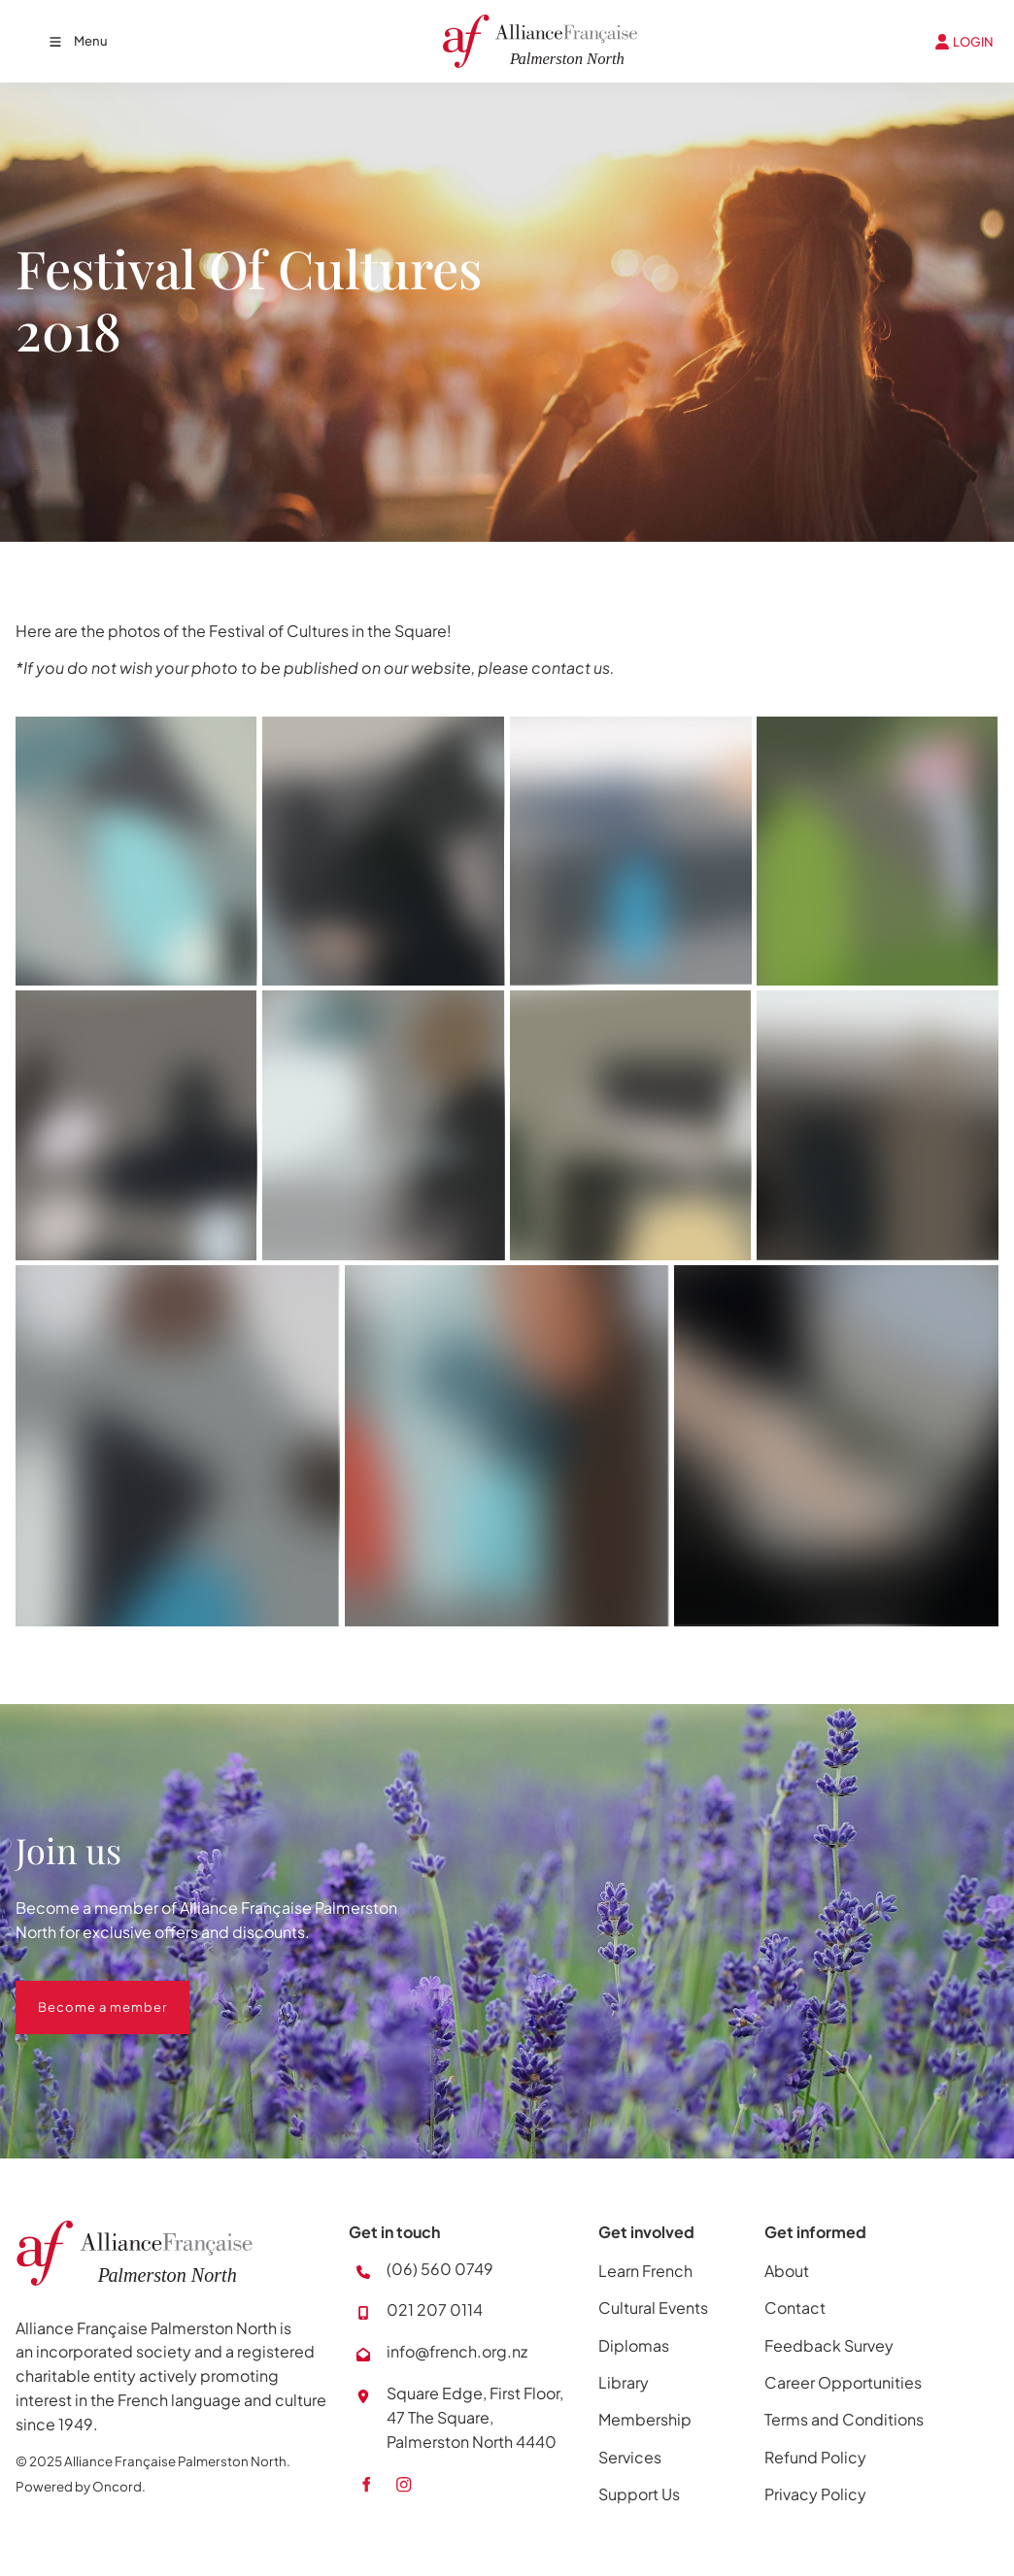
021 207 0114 (435, 2309)
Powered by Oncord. (81, 2486)
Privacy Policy (815, 2494)
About (786, 2270)
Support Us (639, 2494)
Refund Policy (815, 2457)
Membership (645, 2419)
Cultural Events (653, 2307)
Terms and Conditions (844, 2419)
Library (623, 2382)
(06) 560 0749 (440, 2268)
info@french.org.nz (457, 2351)
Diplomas (633, 2345)
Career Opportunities (843, 2382)
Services (629, 2457)
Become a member (80, 1992)
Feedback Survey (829, 2345)
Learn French (645, 2270)
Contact (795, 2307)
